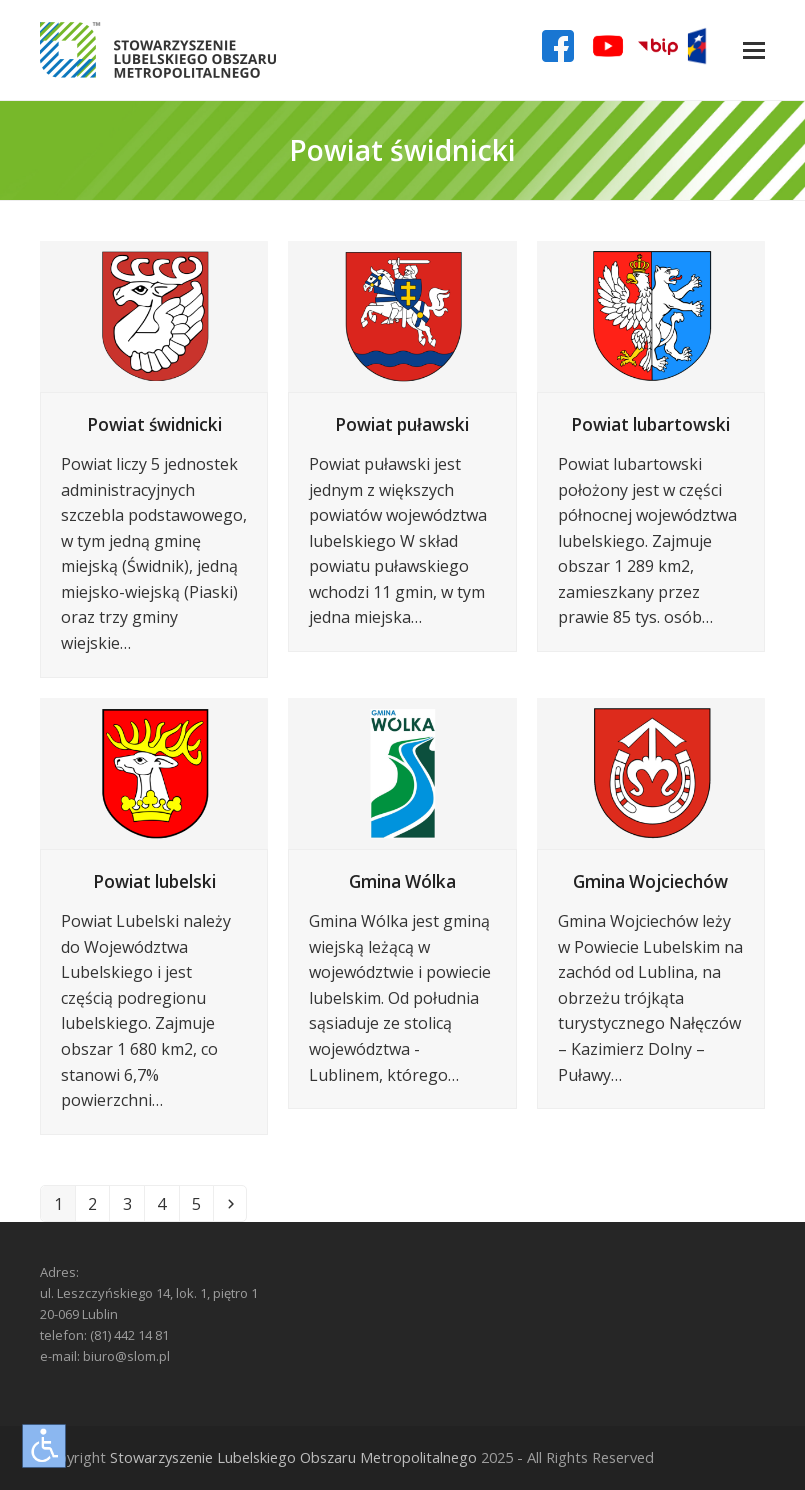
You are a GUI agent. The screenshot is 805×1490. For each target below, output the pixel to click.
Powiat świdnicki (154, 424)
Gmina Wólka (402, 881)
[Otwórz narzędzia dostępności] (44, 1446)
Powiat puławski (402, 424)
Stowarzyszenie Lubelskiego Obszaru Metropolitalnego (293, 1457)
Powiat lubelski (154, 881)
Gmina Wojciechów (650, 881)
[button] (754, 50)
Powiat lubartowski (650, 424)
